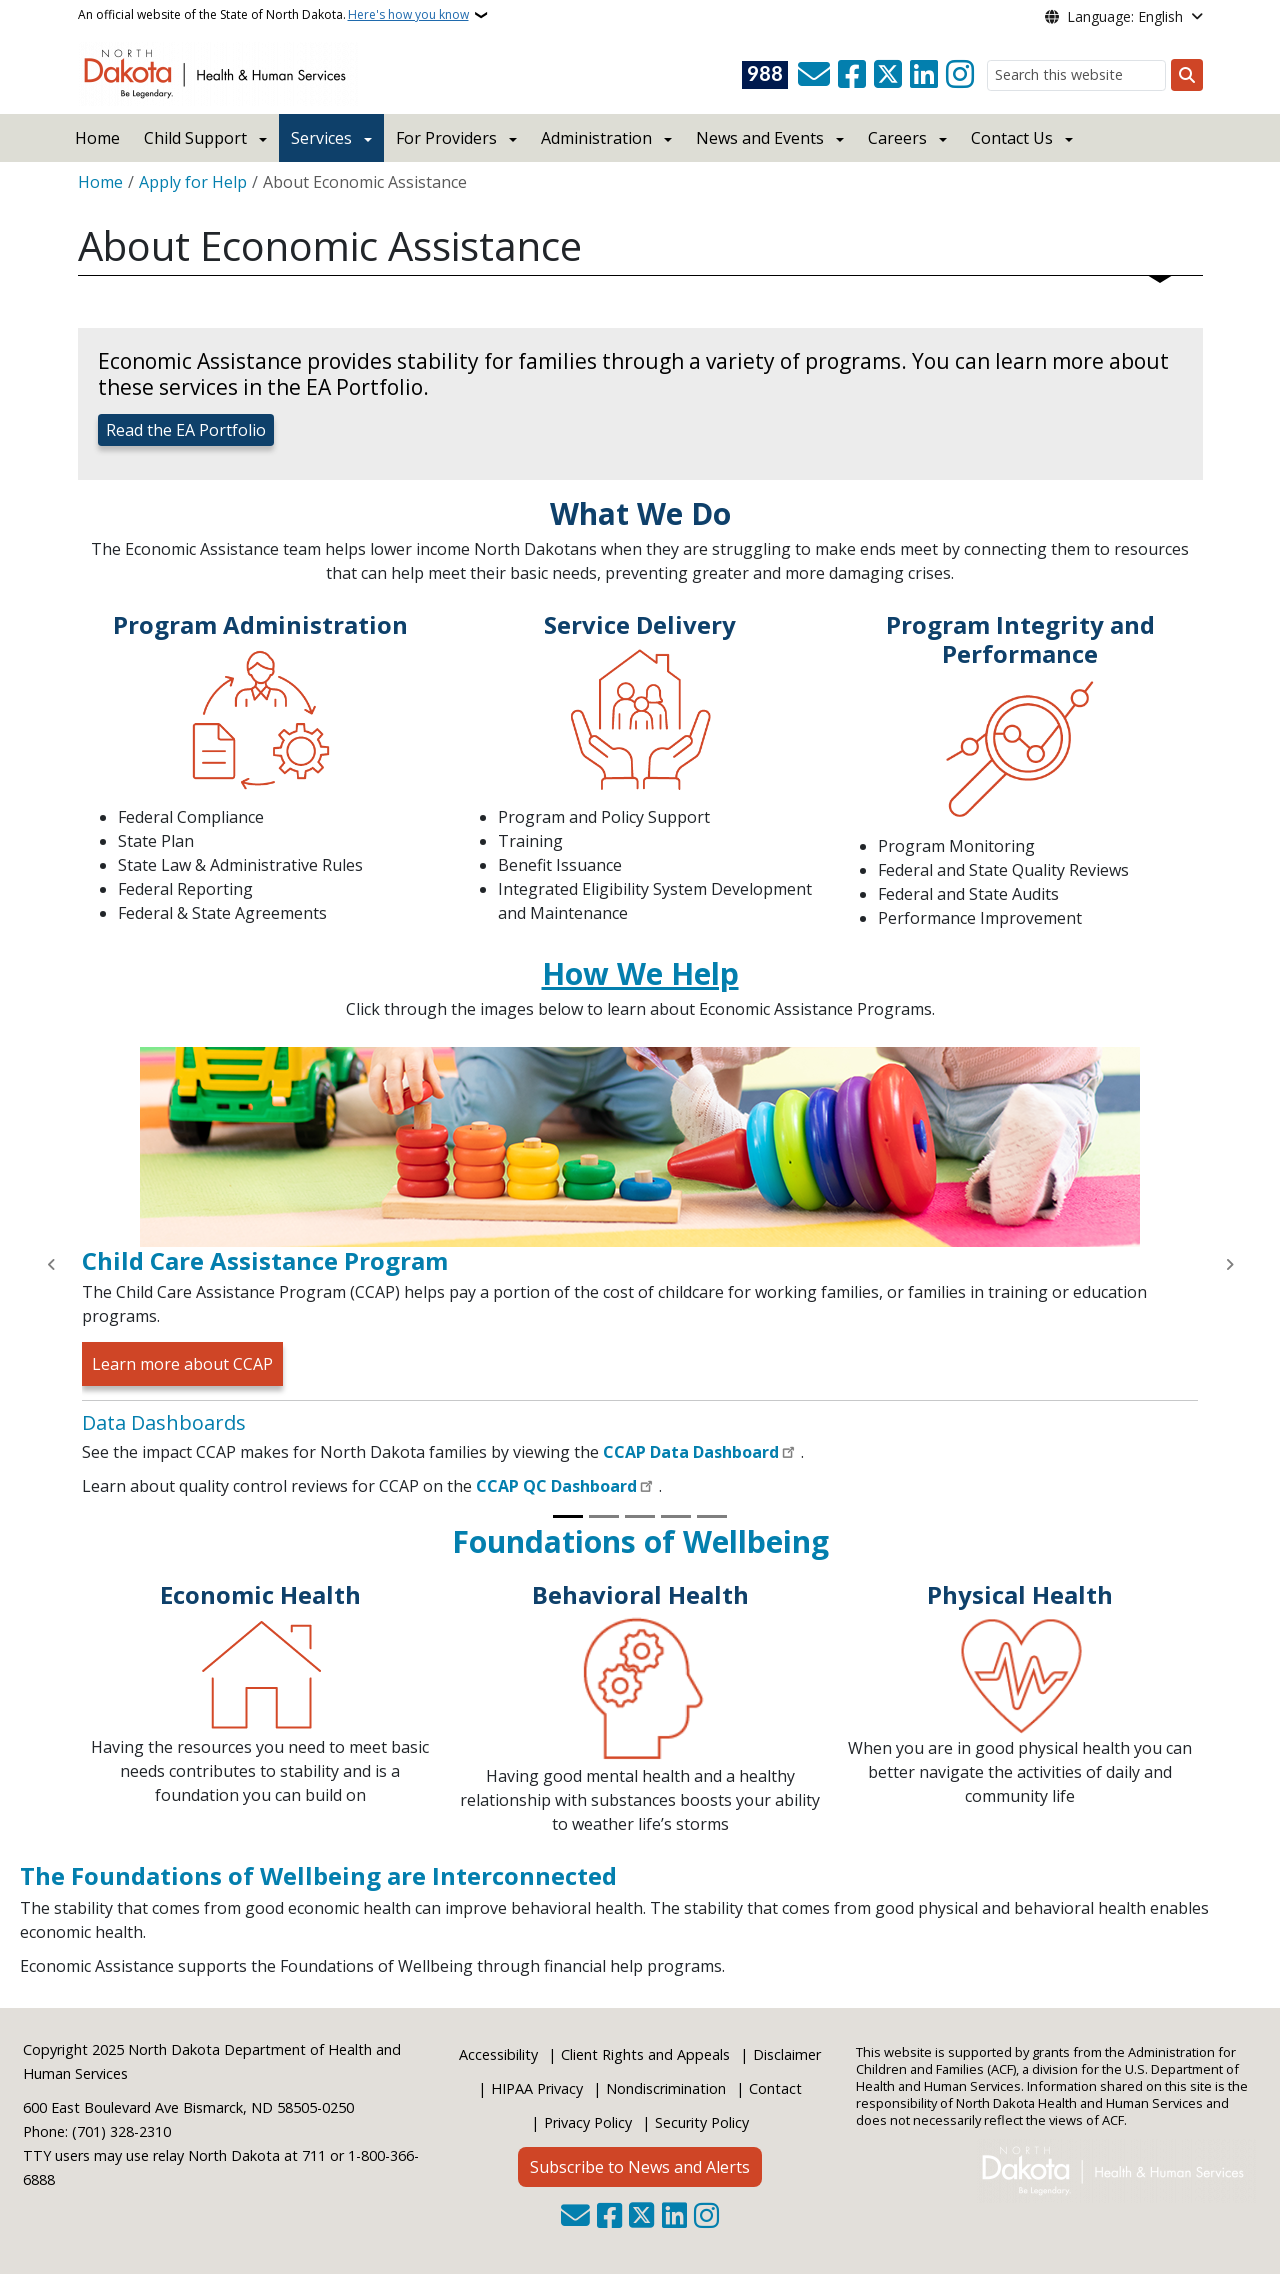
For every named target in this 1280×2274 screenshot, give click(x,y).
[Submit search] (1187, 75)
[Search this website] (1076, 75)
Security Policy (702, 2122)
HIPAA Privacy (537, 2088)
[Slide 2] (604, 1516)
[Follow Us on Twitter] (888, 75)
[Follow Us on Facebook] (852, 75)
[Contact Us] (814, 75)
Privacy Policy (588, 2122)
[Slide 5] (712, 1516)
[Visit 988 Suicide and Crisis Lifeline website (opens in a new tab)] (765, 75)
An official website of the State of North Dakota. (273, 15)
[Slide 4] (676, 1516)
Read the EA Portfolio (186, 430)
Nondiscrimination (666, 2088)
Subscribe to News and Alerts (640, 2167)
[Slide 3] (640, 1516)
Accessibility (498, 2054)
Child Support (195, 138)
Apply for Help (193, 182)
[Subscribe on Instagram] (960, 75)
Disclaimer (787, 2054)
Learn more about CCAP (182, 1364)
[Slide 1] (568, 1516)
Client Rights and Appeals (645, 2054)
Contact (775, 2088)
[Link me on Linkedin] (924, 75)
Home (97, 138)
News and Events (760, 138)
